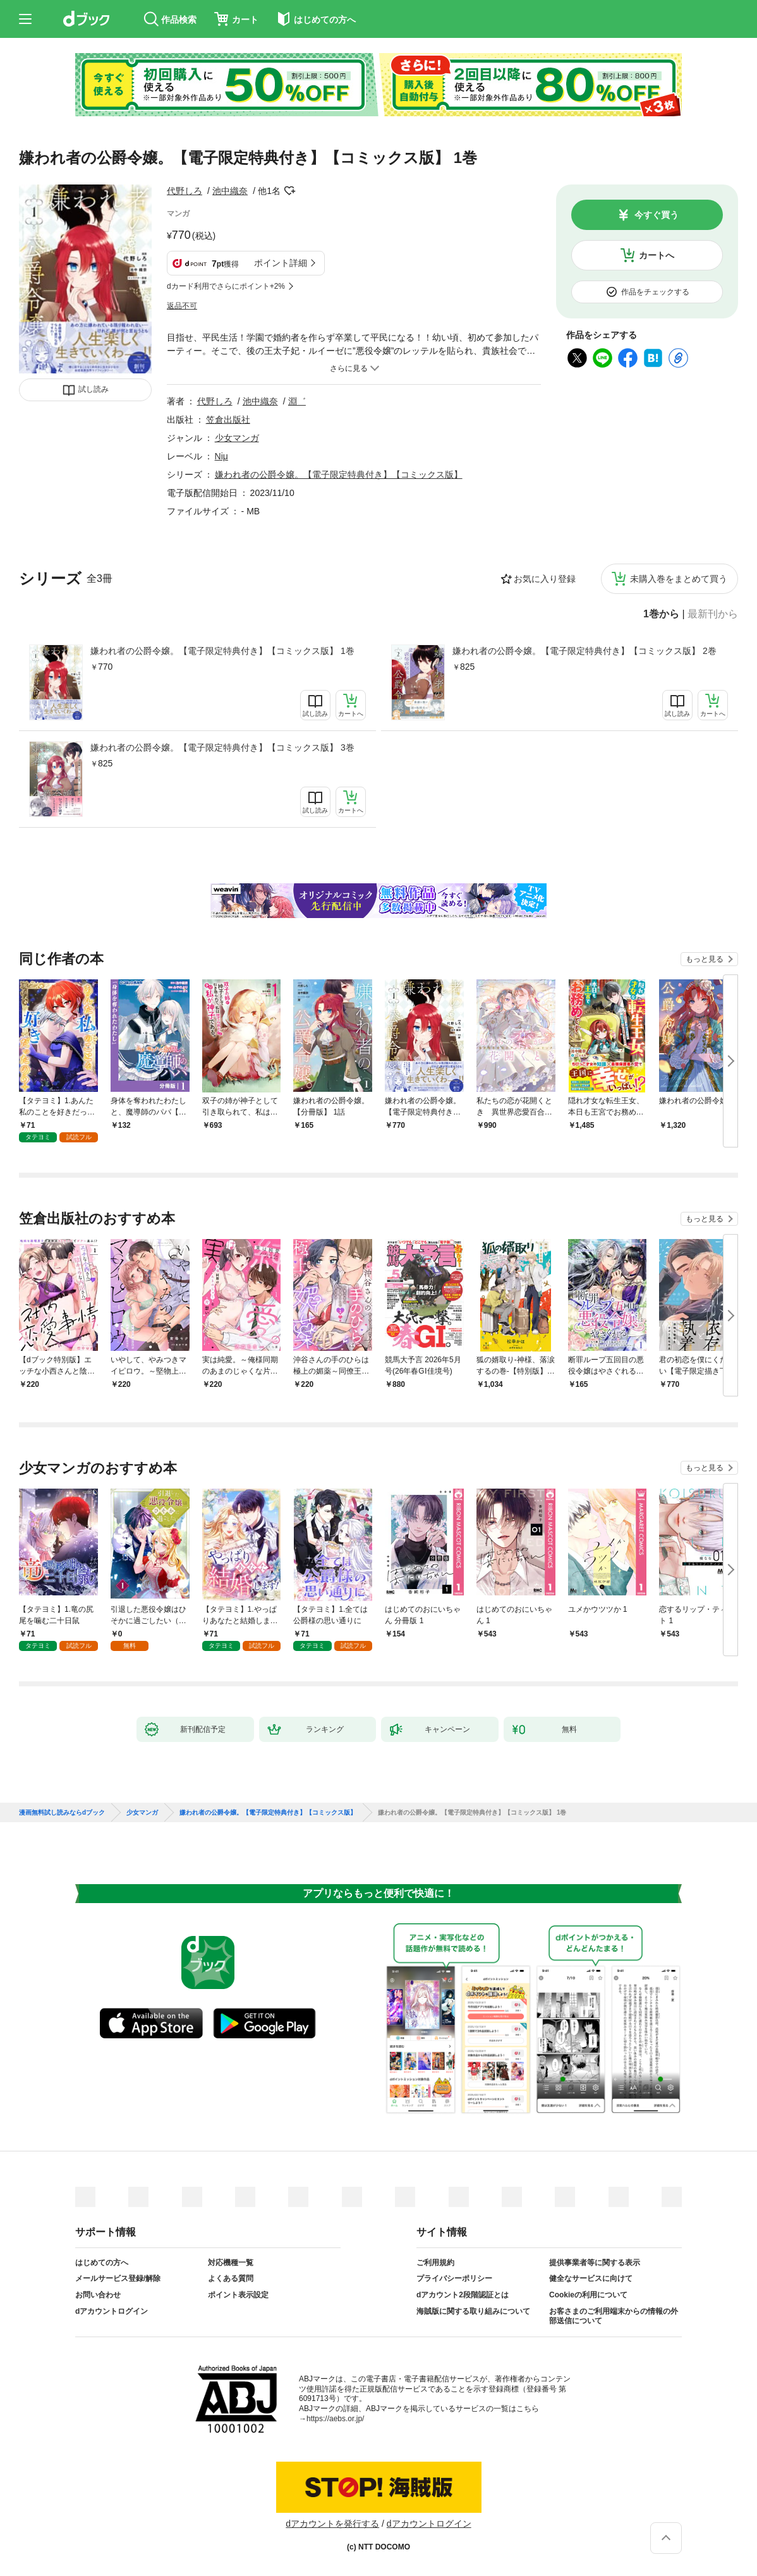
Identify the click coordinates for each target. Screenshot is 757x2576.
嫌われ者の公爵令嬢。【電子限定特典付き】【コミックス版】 (339, 474)
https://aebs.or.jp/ (335, 2418)
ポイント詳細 (280, 263)
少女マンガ (237, 438)
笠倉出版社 (228, 419)
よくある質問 (230, 2278)
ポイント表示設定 (238, 2294)
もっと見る (705, 959)
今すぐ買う (656, 215)
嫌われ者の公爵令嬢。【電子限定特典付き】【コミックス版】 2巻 (584, 651)
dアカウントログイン (111, 2311)
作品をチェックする (655, 291)
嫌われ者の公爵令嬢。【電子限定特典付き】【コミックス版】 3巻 (222, 747)
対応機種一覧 (230, 2262)
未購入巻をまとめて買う (678, 579)
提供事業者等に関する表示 (594, 2262)
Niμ (221, 456)
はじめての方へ (101, 2262)
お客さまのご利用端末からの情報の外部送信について (613, 2316)
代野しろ (184, 191)
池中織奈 (230, 191)
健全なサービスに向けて (591, 2278)
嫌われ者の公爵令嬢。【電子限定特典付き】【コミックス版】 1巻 (222, 651)
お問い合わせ (98, 2294)
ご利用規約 (435, 2262)
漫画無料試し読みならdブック (62, 1813)
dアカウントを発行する (332, 2524)
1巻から (661, 614)
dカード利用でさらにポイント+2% (226, 286)
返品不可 (182, 305)
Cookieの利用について (588, 2294)
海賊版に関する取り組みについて (473, 2311)
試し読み (93, 389)
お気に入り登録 (545, 579)
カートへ (656, 255)
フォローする (289, 190)
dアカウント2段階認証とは (462, 2294)
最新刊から (712, 614)
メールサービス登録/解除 (117, 2278)
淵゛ (297, 401)
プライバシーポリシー (454, 2278)
